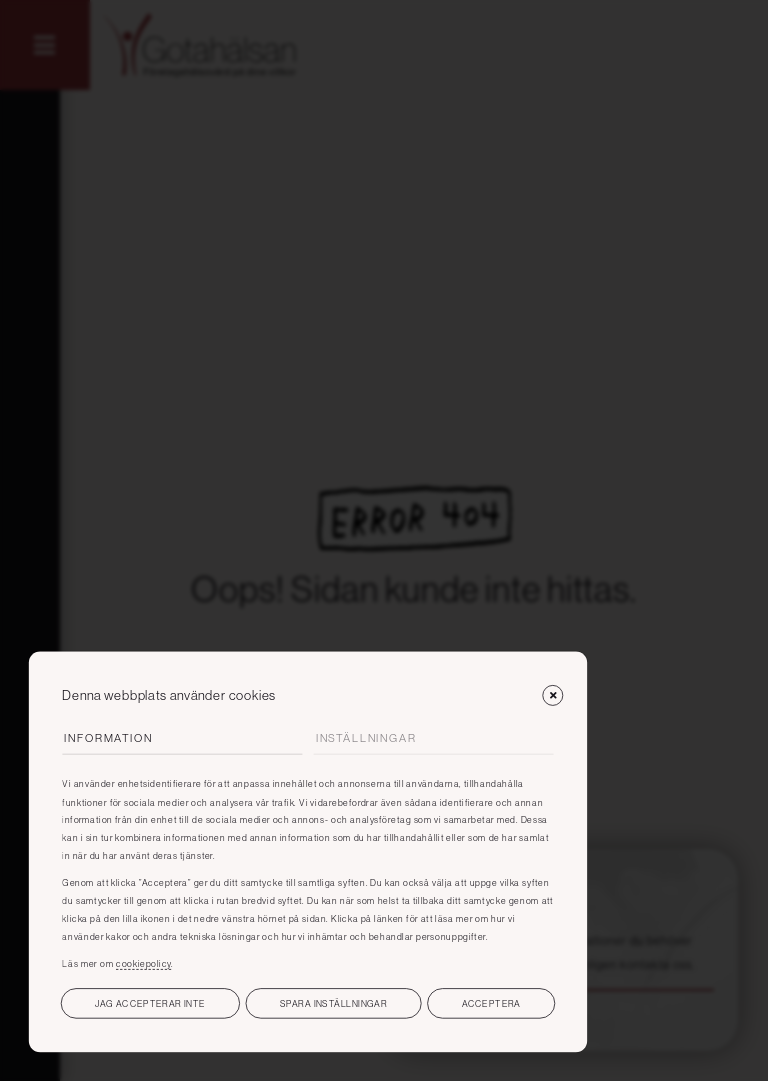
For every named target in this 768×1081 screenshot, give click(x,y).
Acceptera (491, 1003)
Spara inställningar (333, 1003)
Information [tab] (108, 738)
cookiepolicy (143, 963)
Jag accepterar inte (150, 1003)
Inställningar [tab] (366, 738)
